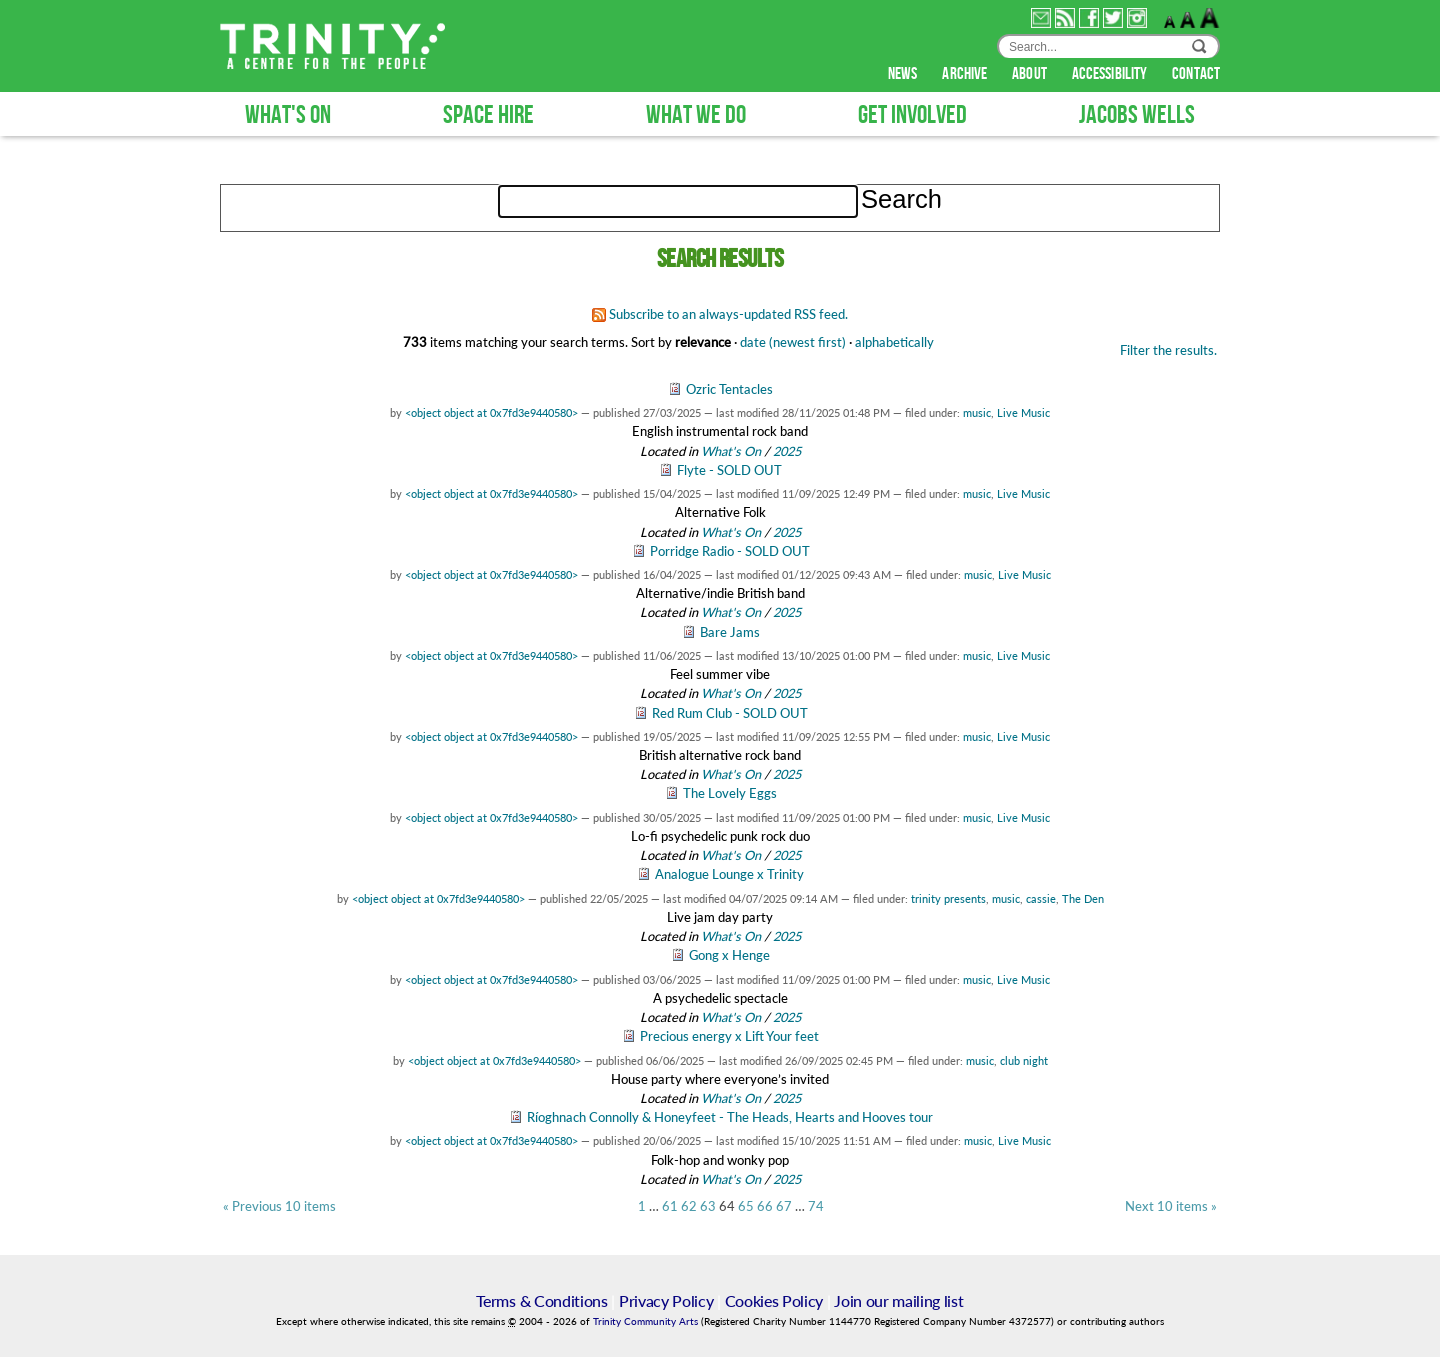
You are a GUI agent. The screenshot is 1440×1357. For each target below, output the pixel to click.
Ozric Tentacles (729, 389)
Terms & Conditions (541, 1300)
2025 (787, 451)
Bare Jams (730, 632)
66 (765, 1206)
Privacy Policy (666, 1300)
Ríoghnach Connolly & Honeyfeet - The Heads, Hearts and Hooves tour (730, 1117)
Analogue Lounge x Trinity (729, 874)
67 (784, 1206)
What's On (732, 451)
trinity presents (948, 898)
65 (746, 1206)
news (904, 74)
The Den (1083, 898)
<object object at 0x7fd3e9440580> (491, 412)
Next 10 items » (1171, 1206)
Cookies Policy (774, 1300)
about (1031, 74)
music (977, 412)
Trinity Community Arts (647, 1321)
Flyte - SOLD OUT (729, 470)
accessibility (1111, 74)
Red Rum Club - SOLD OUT (730, 713)
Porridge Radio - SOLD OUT (730, 551)
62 (689, 1206)
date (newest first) (793, 342)
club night (1024, 1060)
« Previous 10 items (279, 1206)
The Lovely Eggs (730, 793)
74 (816, 1206)
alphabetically (894, 342)
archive (966, 74)
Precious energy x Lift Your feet (729, 1036)
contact (1196, 74)
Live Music (1023, 412)
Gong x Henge (729, 955)
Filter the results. (1168, 350)
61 (670, 1206)
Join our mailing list (898, 1300)
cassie (1041, 898)
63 (708, 1206)
